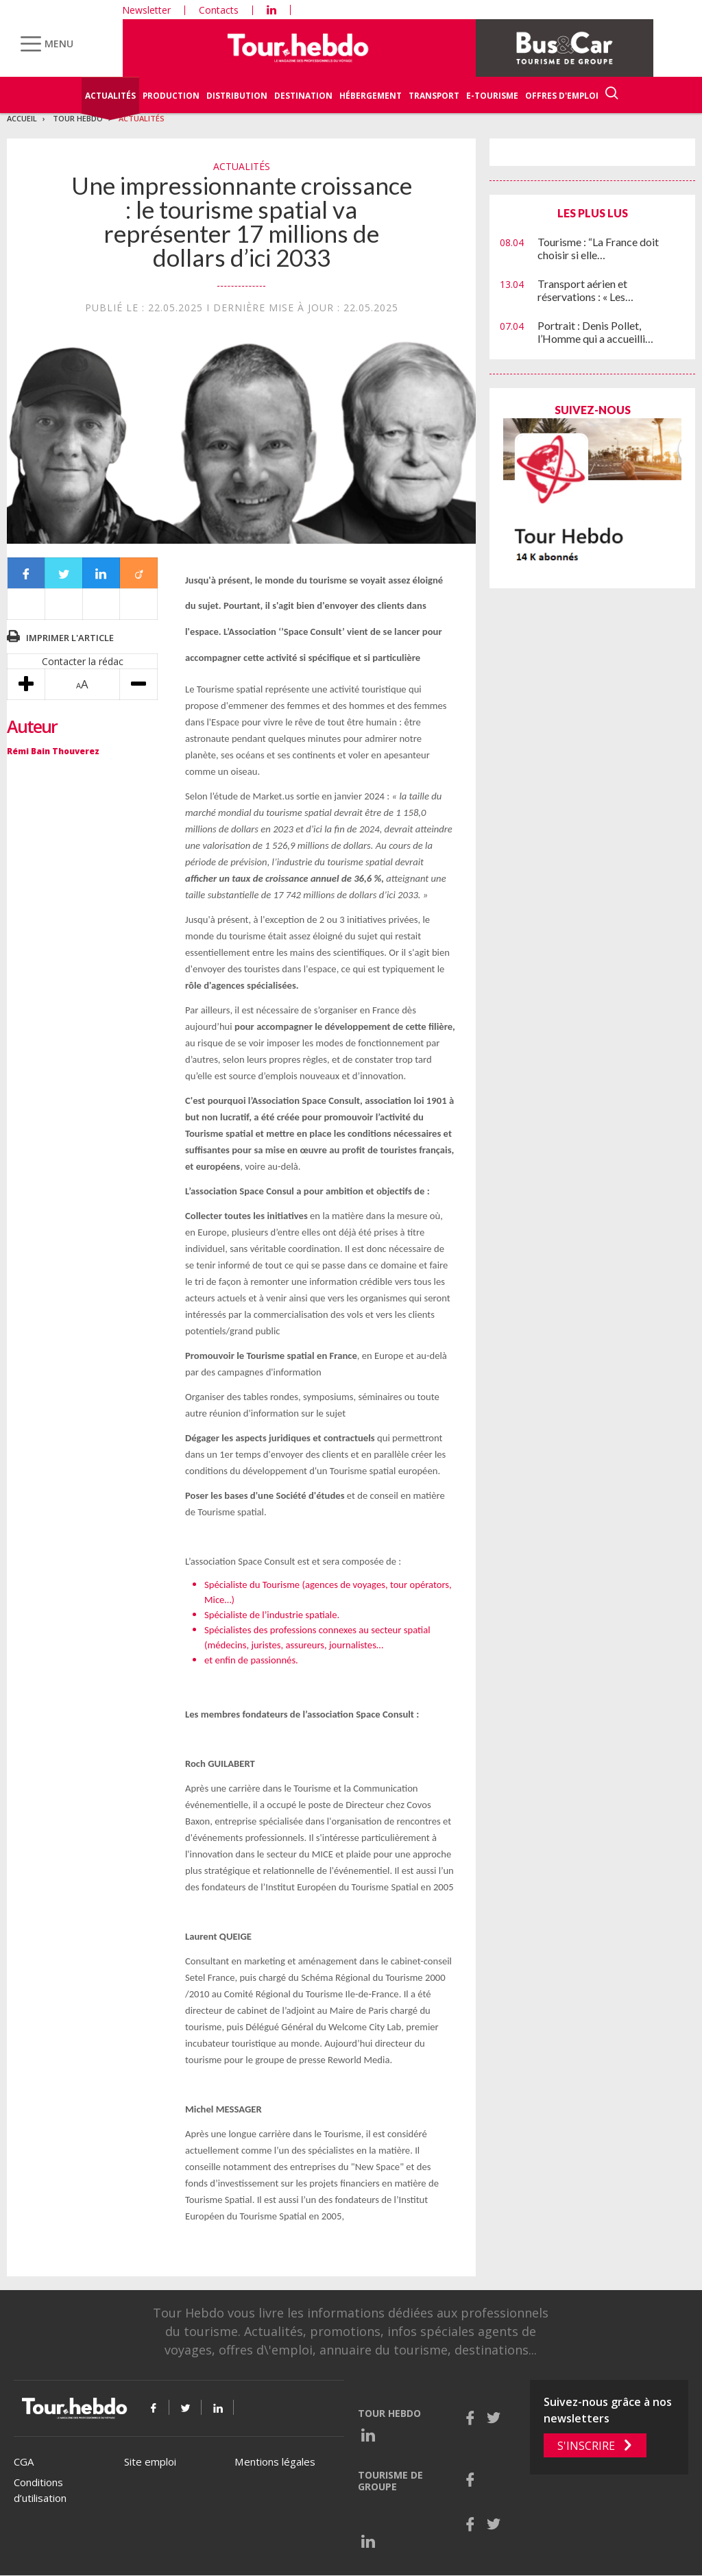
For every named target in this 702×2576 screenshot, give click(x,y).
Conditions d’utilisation (40, 2490)
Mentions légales (274, 2461)
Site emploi (150, 2461)
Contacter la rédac (82, 661)
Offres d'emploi (561, 95)
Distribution (236, 95)
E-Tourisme (492, 95)
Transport (434, 95)
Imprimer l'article (70, 637)
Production (171, 95)
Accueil (22, 118)
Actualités (110, 95)
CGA (24, 2461)
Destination (303, 95)
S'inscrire (586, 2445)
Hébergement (370, 95)
